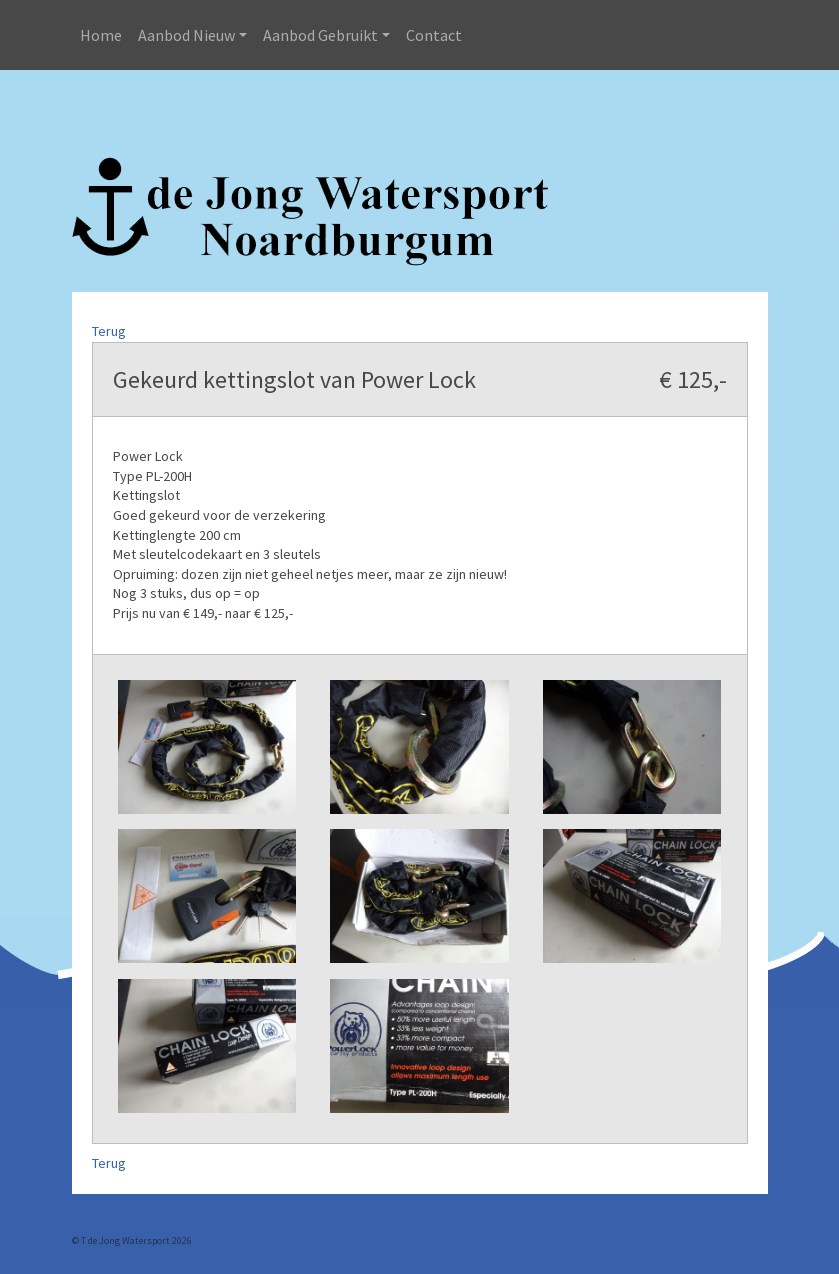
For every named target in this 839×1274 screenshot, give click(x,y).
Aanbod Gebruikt (320, 35)
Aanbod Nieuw (186, 35)
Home (101, 35)
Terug (109, 331)
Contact (434, 35)
